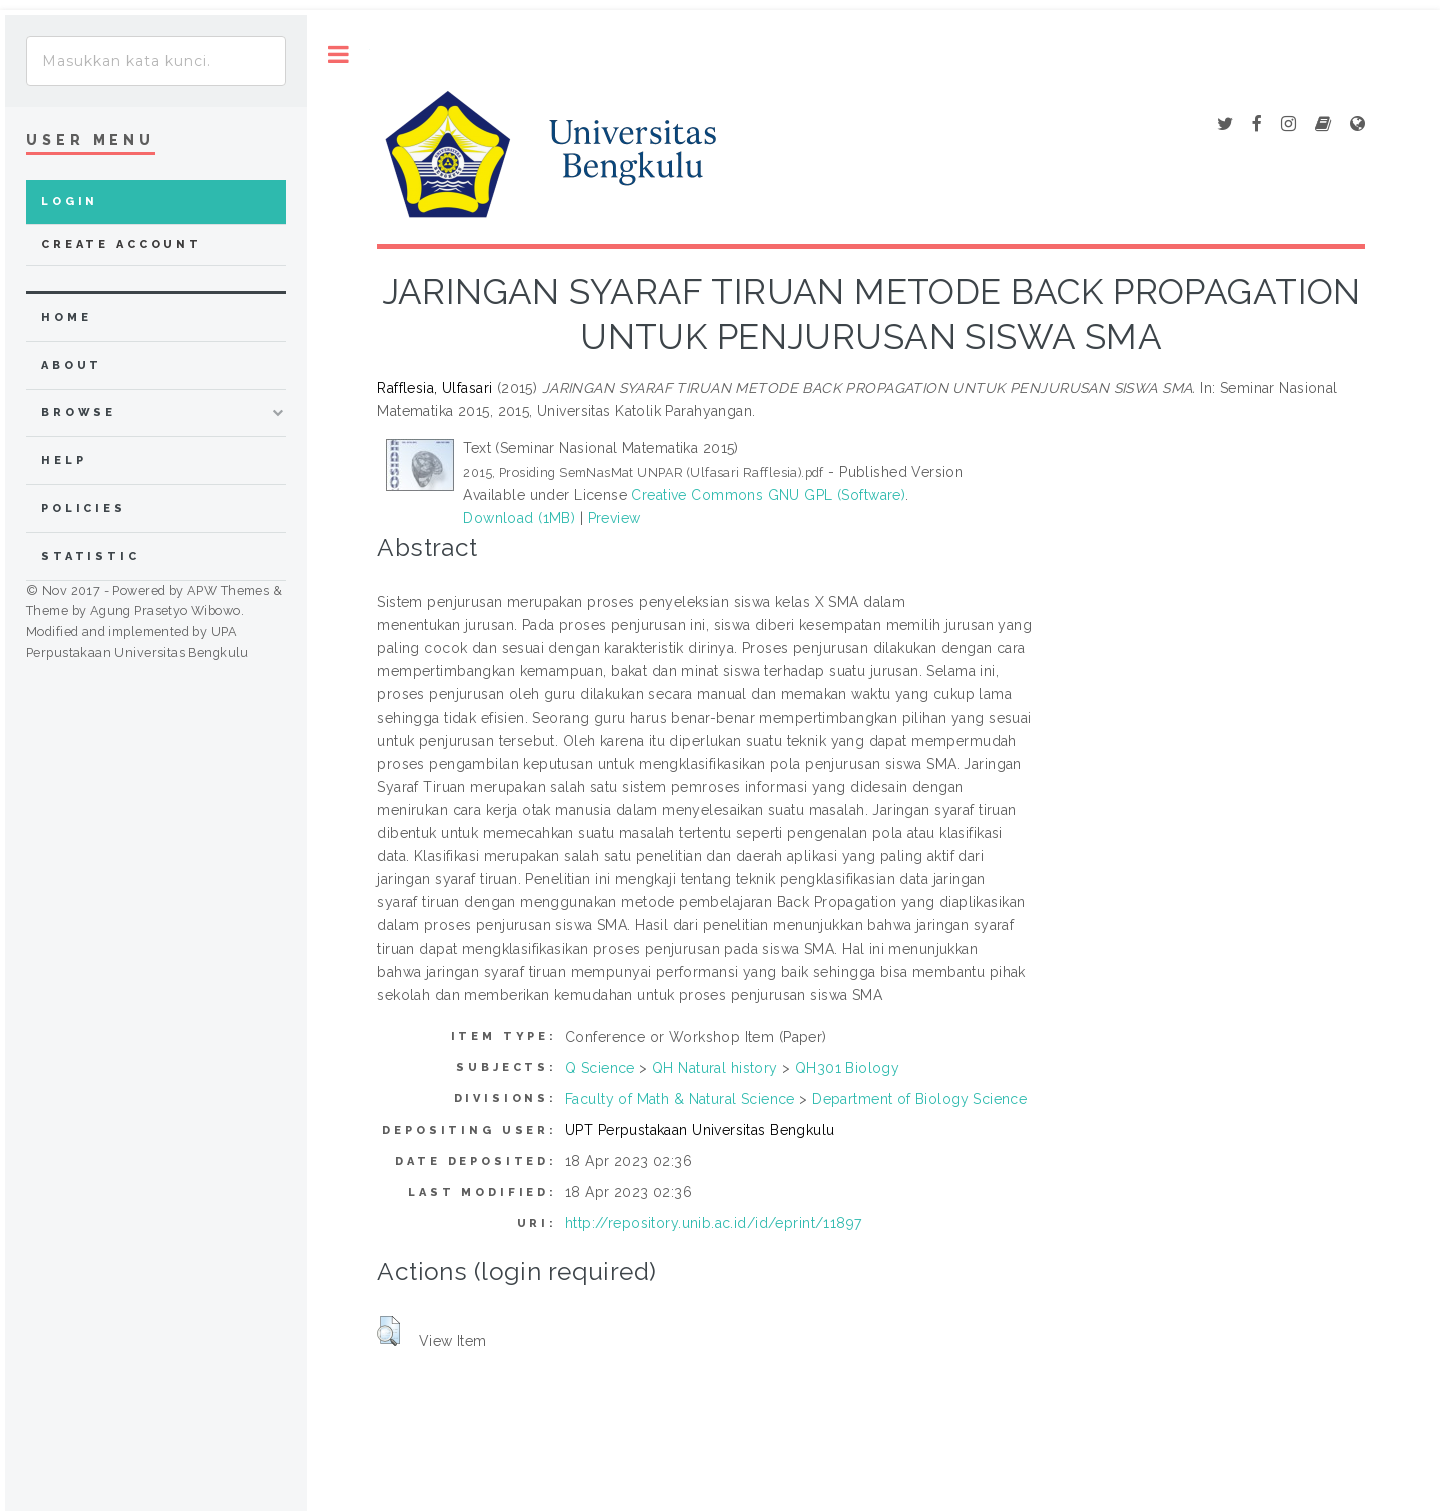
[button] (388, 1331)
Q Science (600, 1068)
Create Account (121, 244)
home (66, 317)
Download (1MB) (519, 518)
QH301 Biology (847, 1068)
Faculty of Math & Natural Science (680, 1099)
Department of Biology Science (919, 1099)
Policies (83, 508)
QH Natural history (715, 1068)
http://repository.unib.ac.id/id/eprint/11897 (713, 1223)
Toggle (338, 54)
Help (63, 460)
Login (69, 201)
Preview (614, 518)
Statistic (90, 556)
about (71, 365)
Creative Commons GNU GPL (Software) (768, 495)
